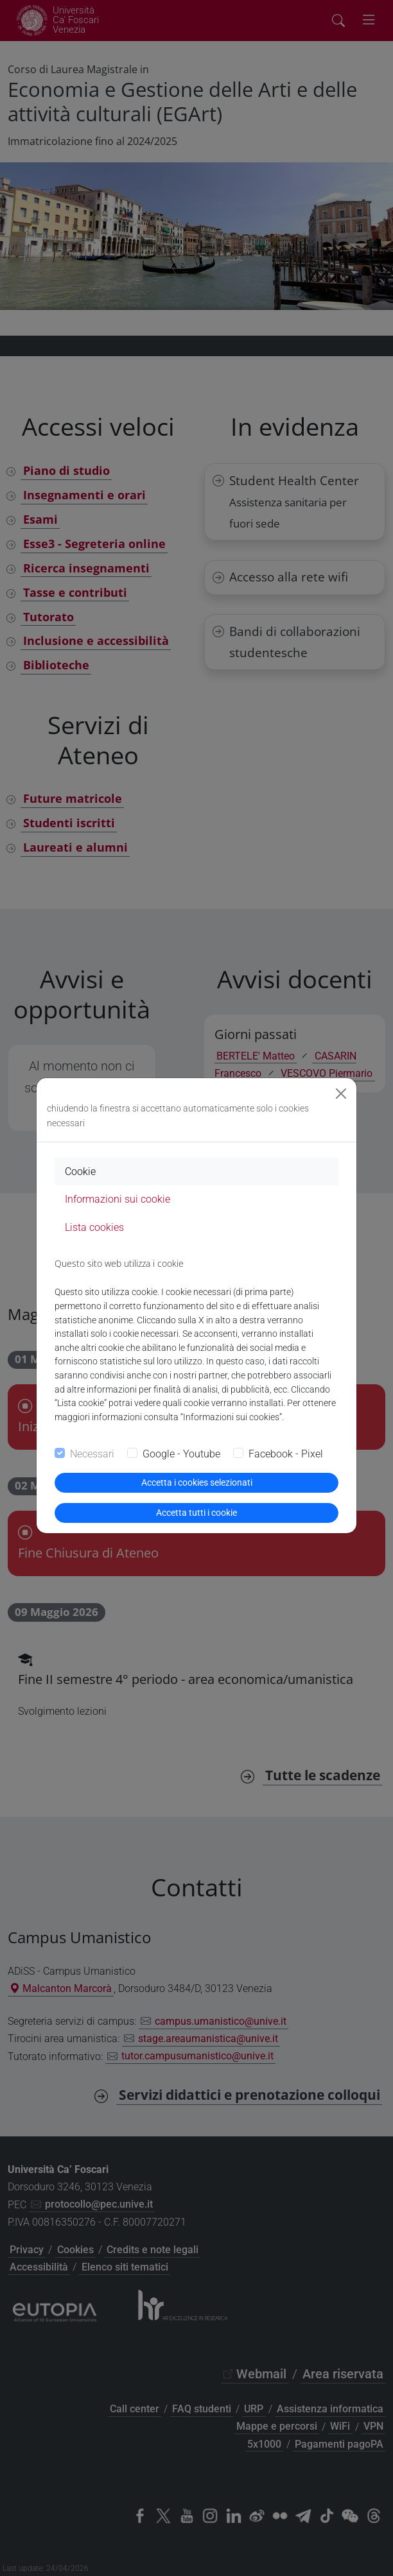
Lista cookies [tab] (94, 1227)
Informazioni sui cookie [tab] (117, 1199)
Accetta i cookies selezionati (196, 1482)
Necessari (92, 1454)
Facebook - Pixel (286, 1454)
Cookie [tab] (80, 1171)
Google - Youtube (181, 1454)
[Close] (341, 1093)
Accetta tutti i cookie (196, 1512)
